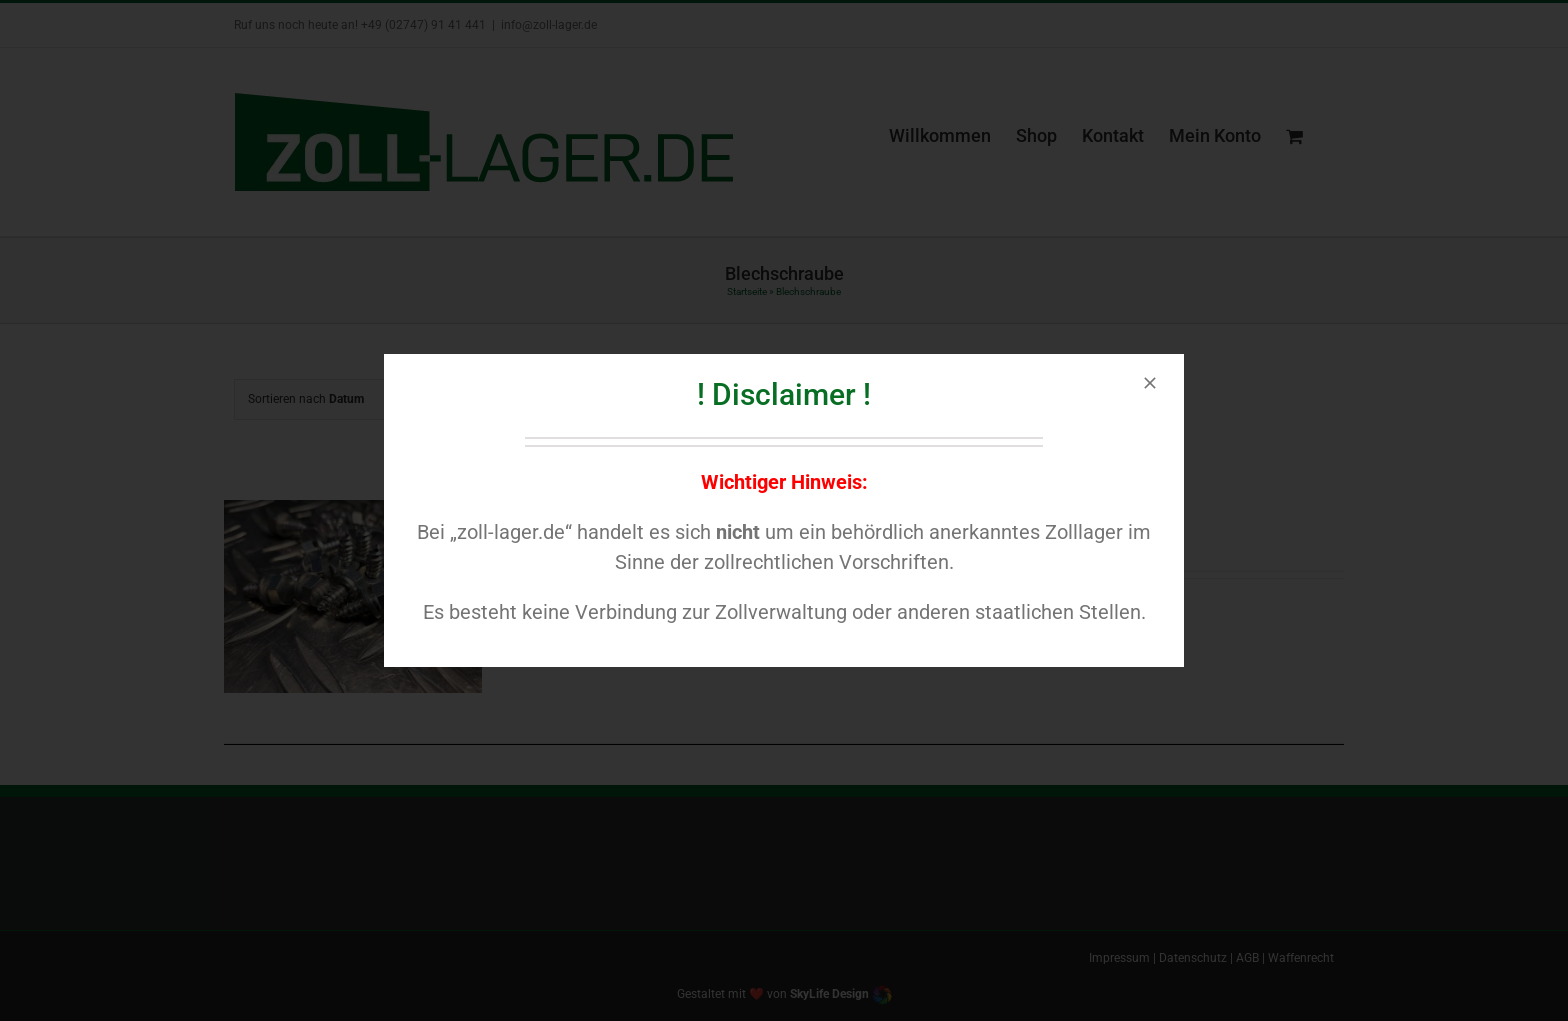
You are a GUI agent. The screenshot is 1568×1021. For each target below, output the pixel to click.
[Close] (1150, 383)
